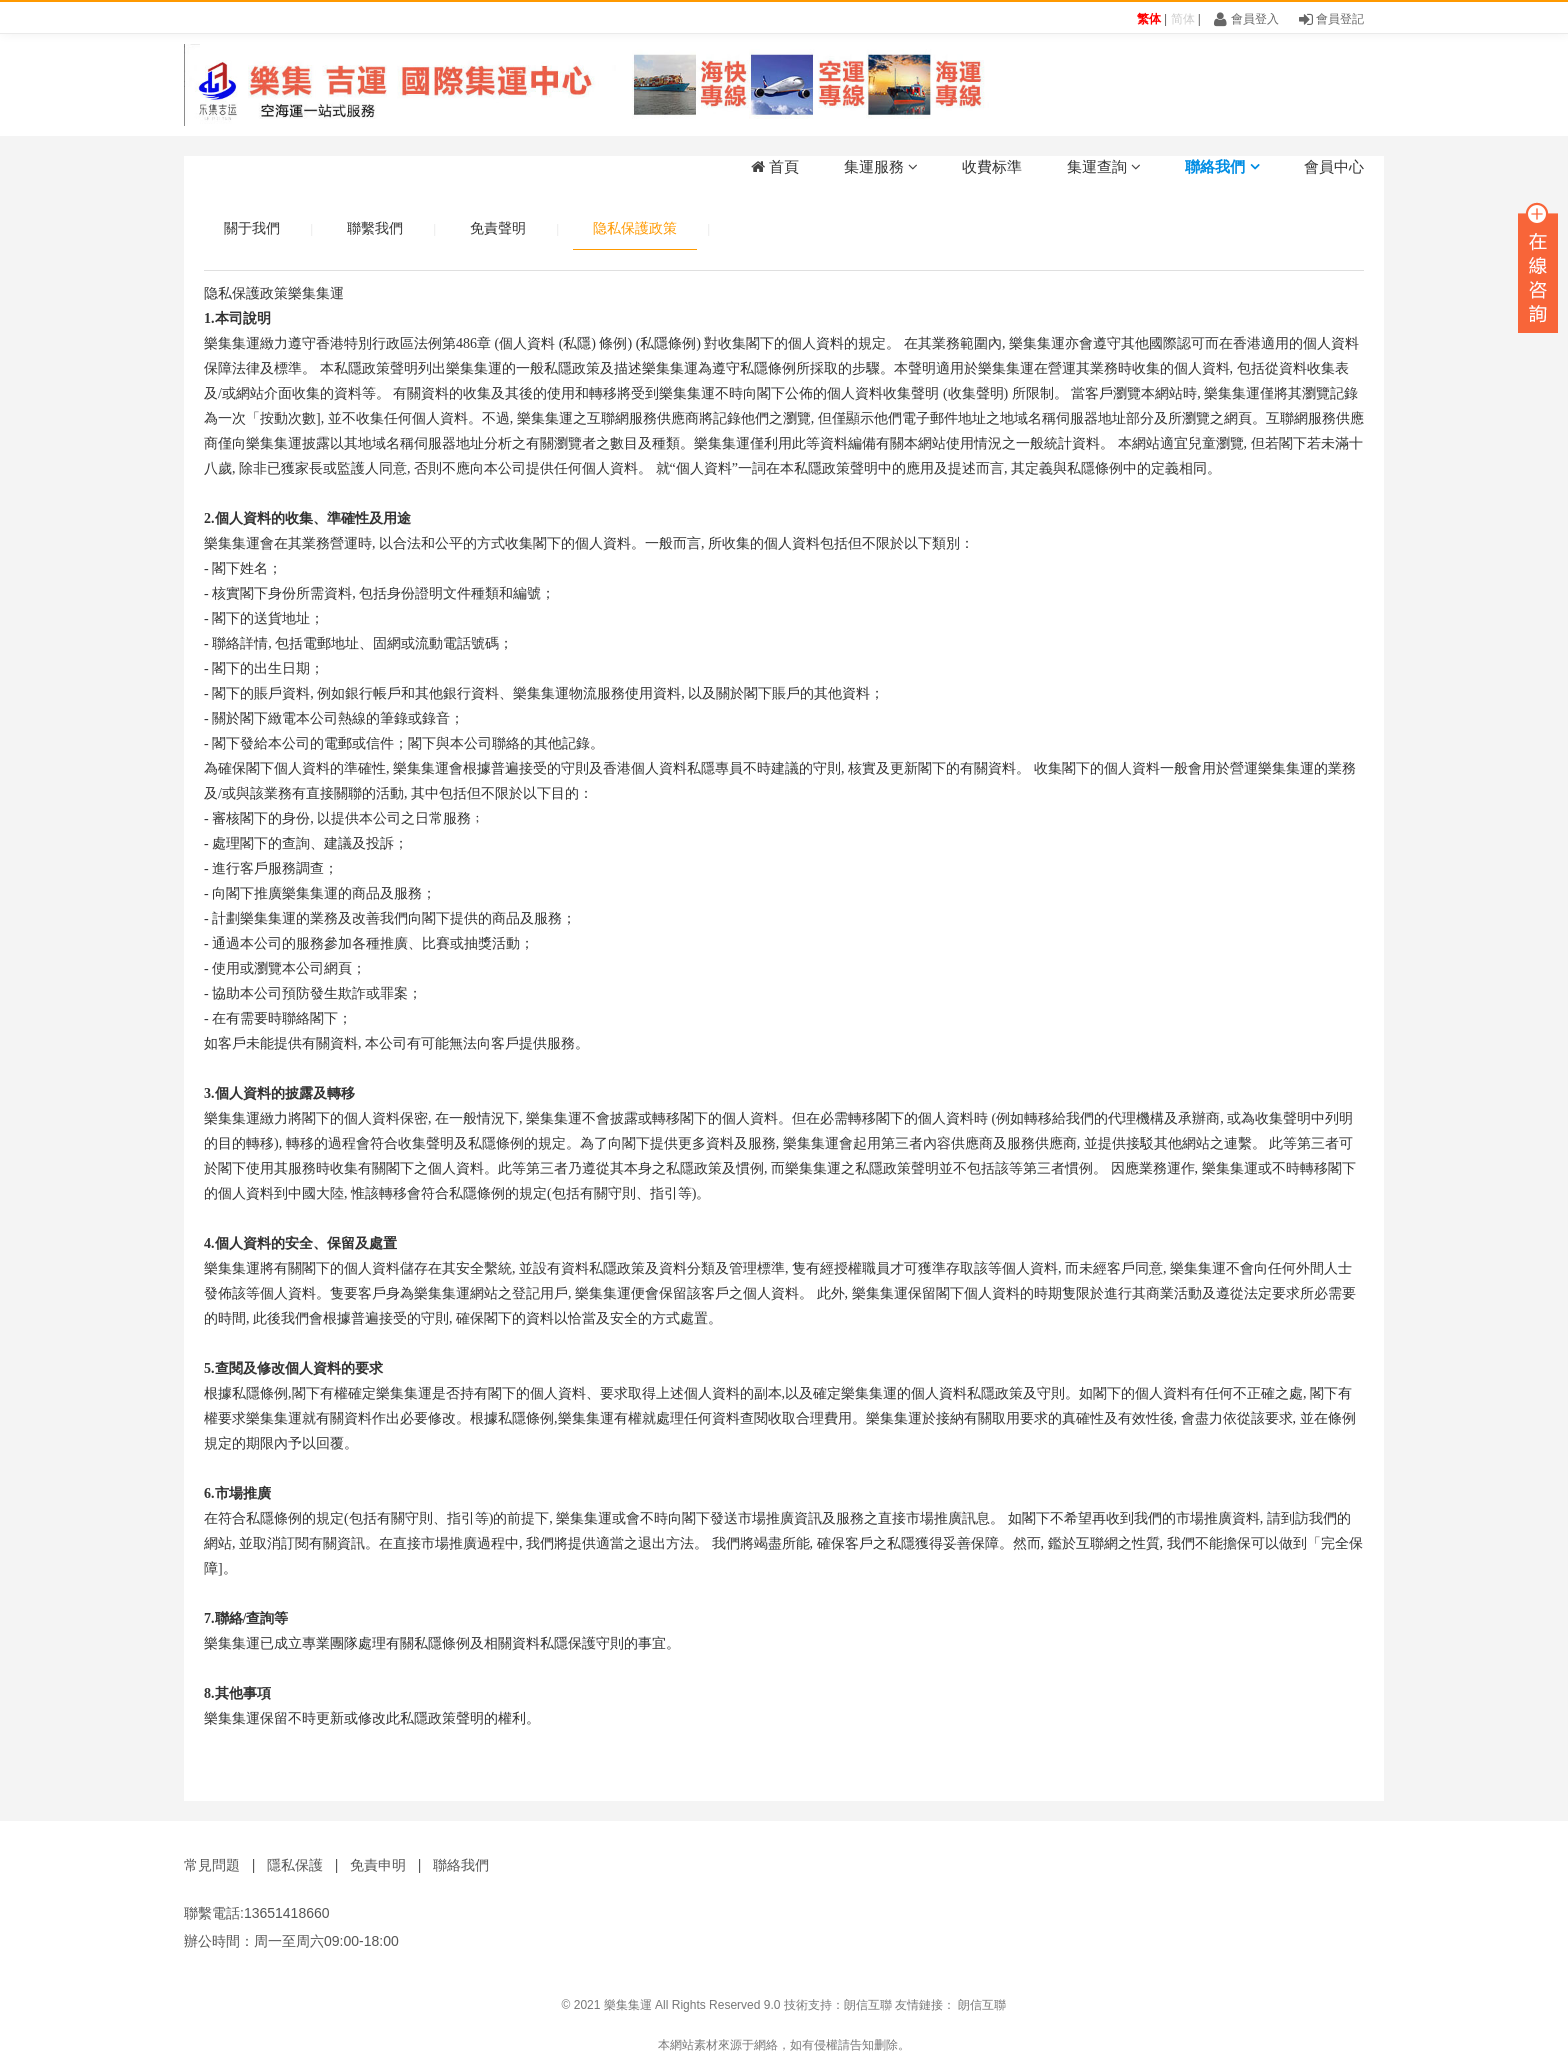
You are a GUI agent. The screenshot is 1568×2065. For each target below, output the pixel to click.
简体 (1183, 19)
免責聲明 (498, 228)
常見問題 (212, 1865)
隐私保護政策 (635, 228)
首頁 (775, 166)
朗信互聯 (868, 2005)
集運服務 (881, 166)
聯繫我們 (375, 228)
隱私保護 (295, 1865)
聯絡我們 (1222, 166)
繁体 (1149, 19)
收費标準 (992, 166)
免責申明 (378, 1865)
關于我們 (252, 228)
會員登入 (1246, 19)
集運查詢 (1104, 166)
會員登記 (1331, 19)
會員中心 (1334, 166)
